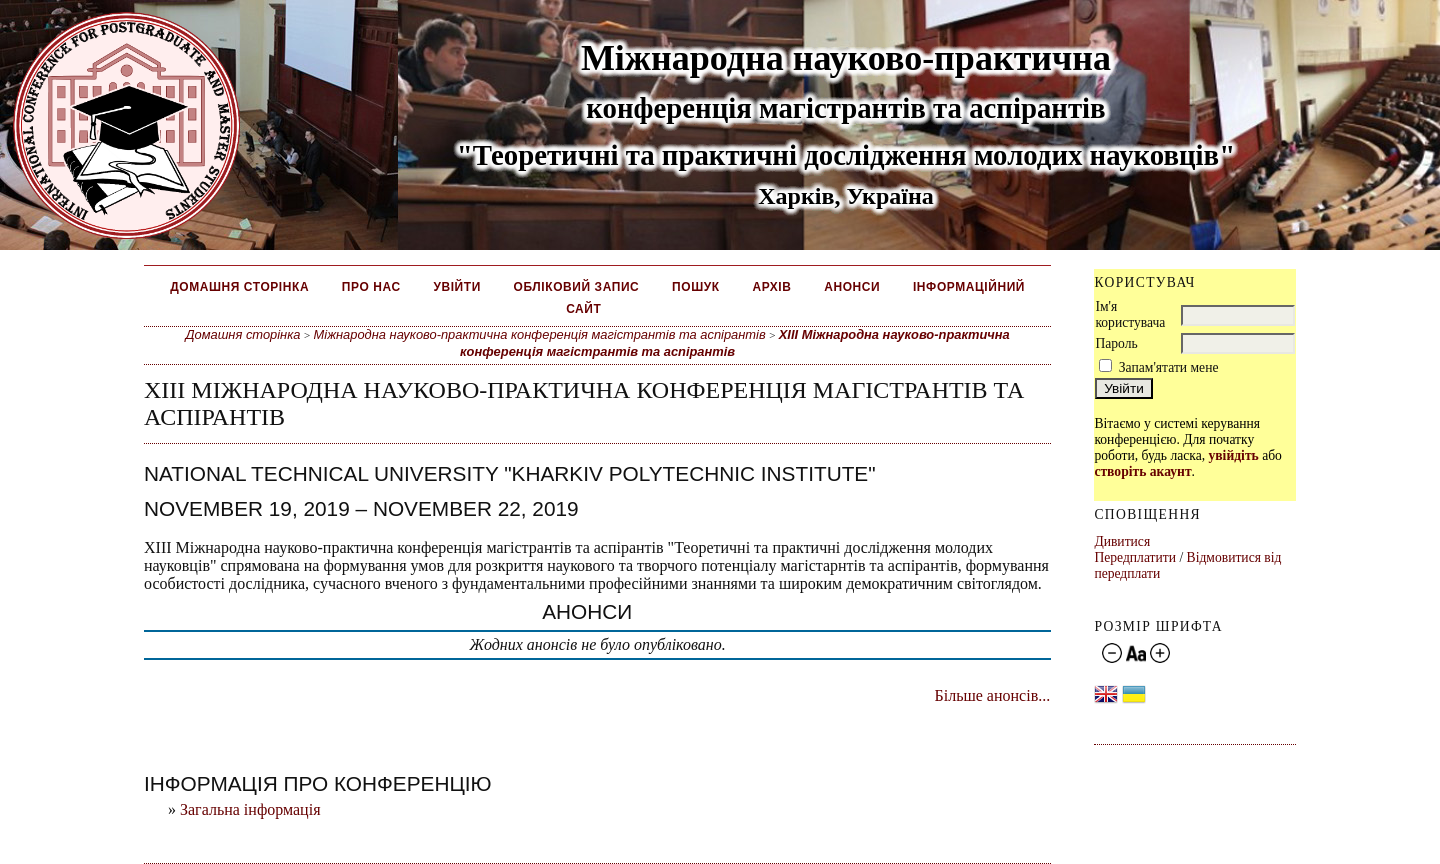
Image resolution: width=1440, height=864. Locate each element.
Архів (771, 287)
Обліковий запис (577, 287)
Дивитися (1122, 541)
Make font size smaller (1112, 653)
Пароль (1116, 343)
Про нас (371, 287)
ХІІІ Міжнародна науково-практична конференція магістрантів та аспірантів (735, 343)
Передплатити (1135, 557)
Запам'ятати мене (1169, 367)
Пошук (696, 287)
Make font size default (1136, 653)
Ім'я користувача (1130, 314)
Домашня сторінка (239, 287)
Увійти (456, 287)
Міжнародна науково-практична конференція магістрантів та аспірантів (540, 334)
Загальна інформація (250, 809)
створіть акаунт (1142, 471)
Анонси (852, 287)
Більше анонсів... (993, 695)
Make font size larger (1160, 653)
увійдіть (1233, 455)
